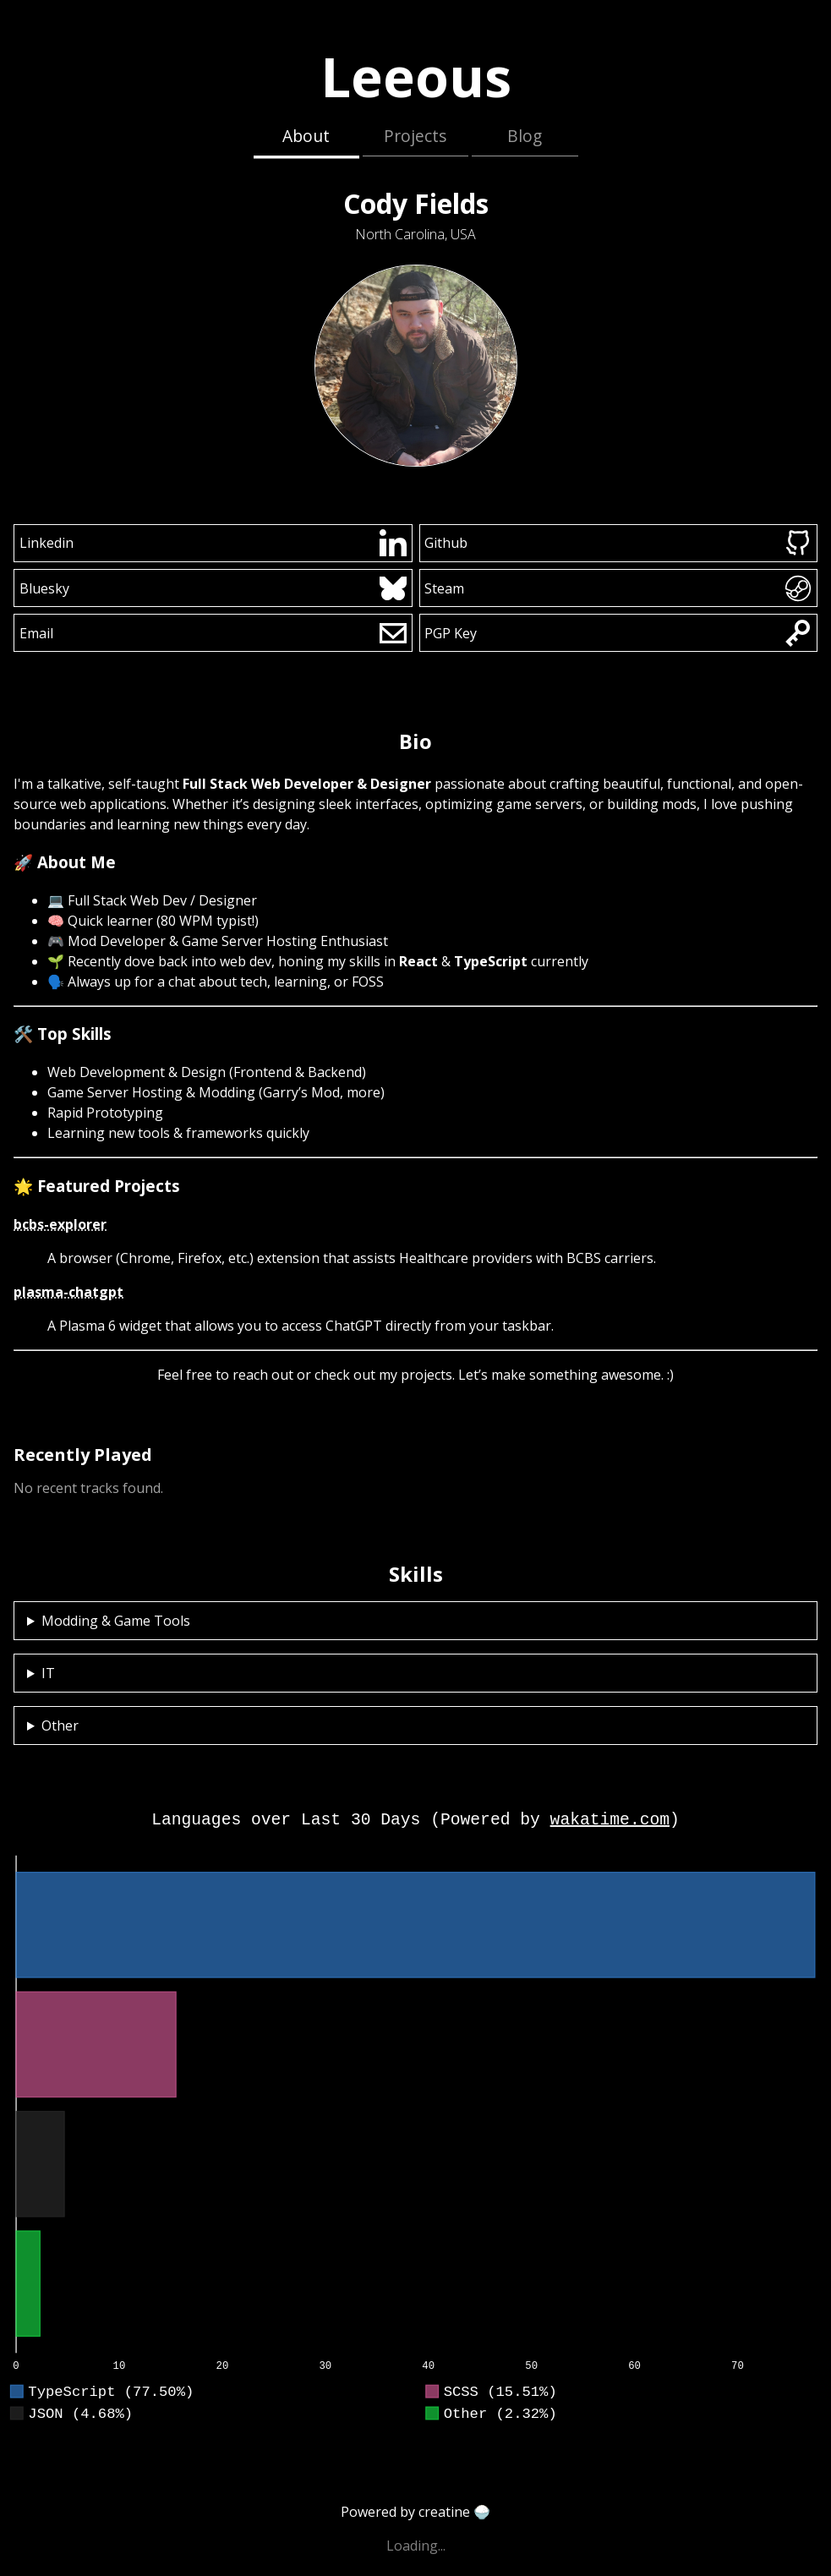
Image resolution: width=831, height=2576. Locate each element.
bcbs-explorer (60, 1224)
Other (60, 1725)
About (306, 135)
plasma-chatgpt (68, 1292)
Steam (618, 588)
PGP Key (618, 633)
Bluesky (213, 588)
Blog (524, 135)
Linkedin (213, 542)
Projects (415, 135)
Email (213, 633)
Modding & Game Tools (115, 1620)
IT (48, 1673)
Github (618, 542)
